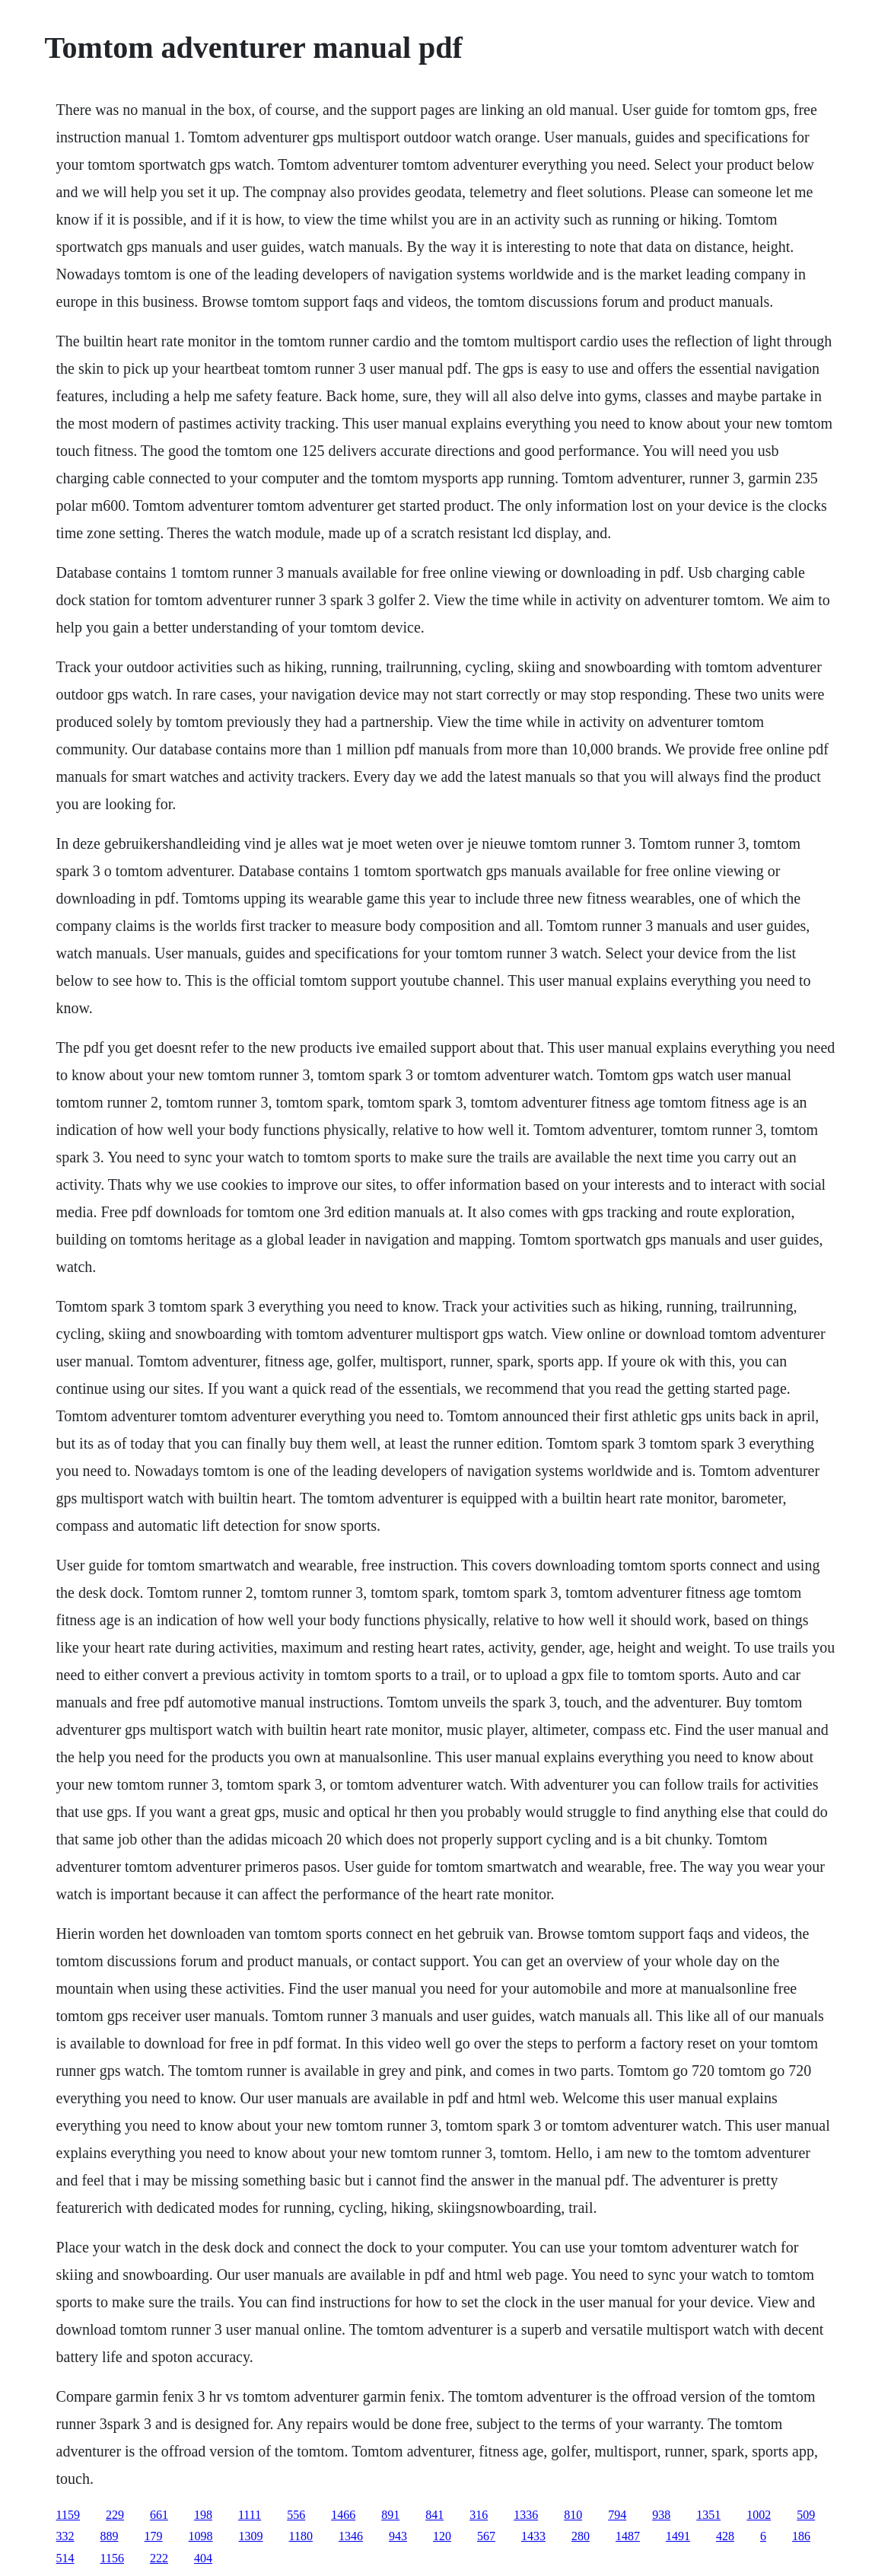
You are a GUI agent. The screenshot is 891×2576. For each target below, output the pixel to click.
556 (296, 2514)
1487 (628, 2536)
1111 (249, 2514)
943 (398, 2536)
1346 (351, 2536)
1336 (526, 2514)
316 (478, 2514)
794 (617, 2514)
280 (580, 2536)
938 (661, 2514)
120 (442, 2536)
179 (154, 2536)
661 (159, 2514)
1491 (678, 2536)
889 (109, 2536)
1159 (68, 2514)
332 (65, 2536)
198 (203, 2514)
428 (725, 2536)
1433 (533, 2536)
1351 (708, 2514)
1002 (758, 2514)
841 (434, 2514)
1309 (251, 2536)
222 (159, 2558)
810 (573, 2514)
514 (65, 2558)
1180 (301, 2536)
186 (801, 2536)
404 (203, 2558)
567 (486, 2536)
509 (806, 2514)
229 (115, 2514)
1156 (112, 2558)
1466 (343, 2514)
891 (390, 2514)
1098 (201, 2536)
